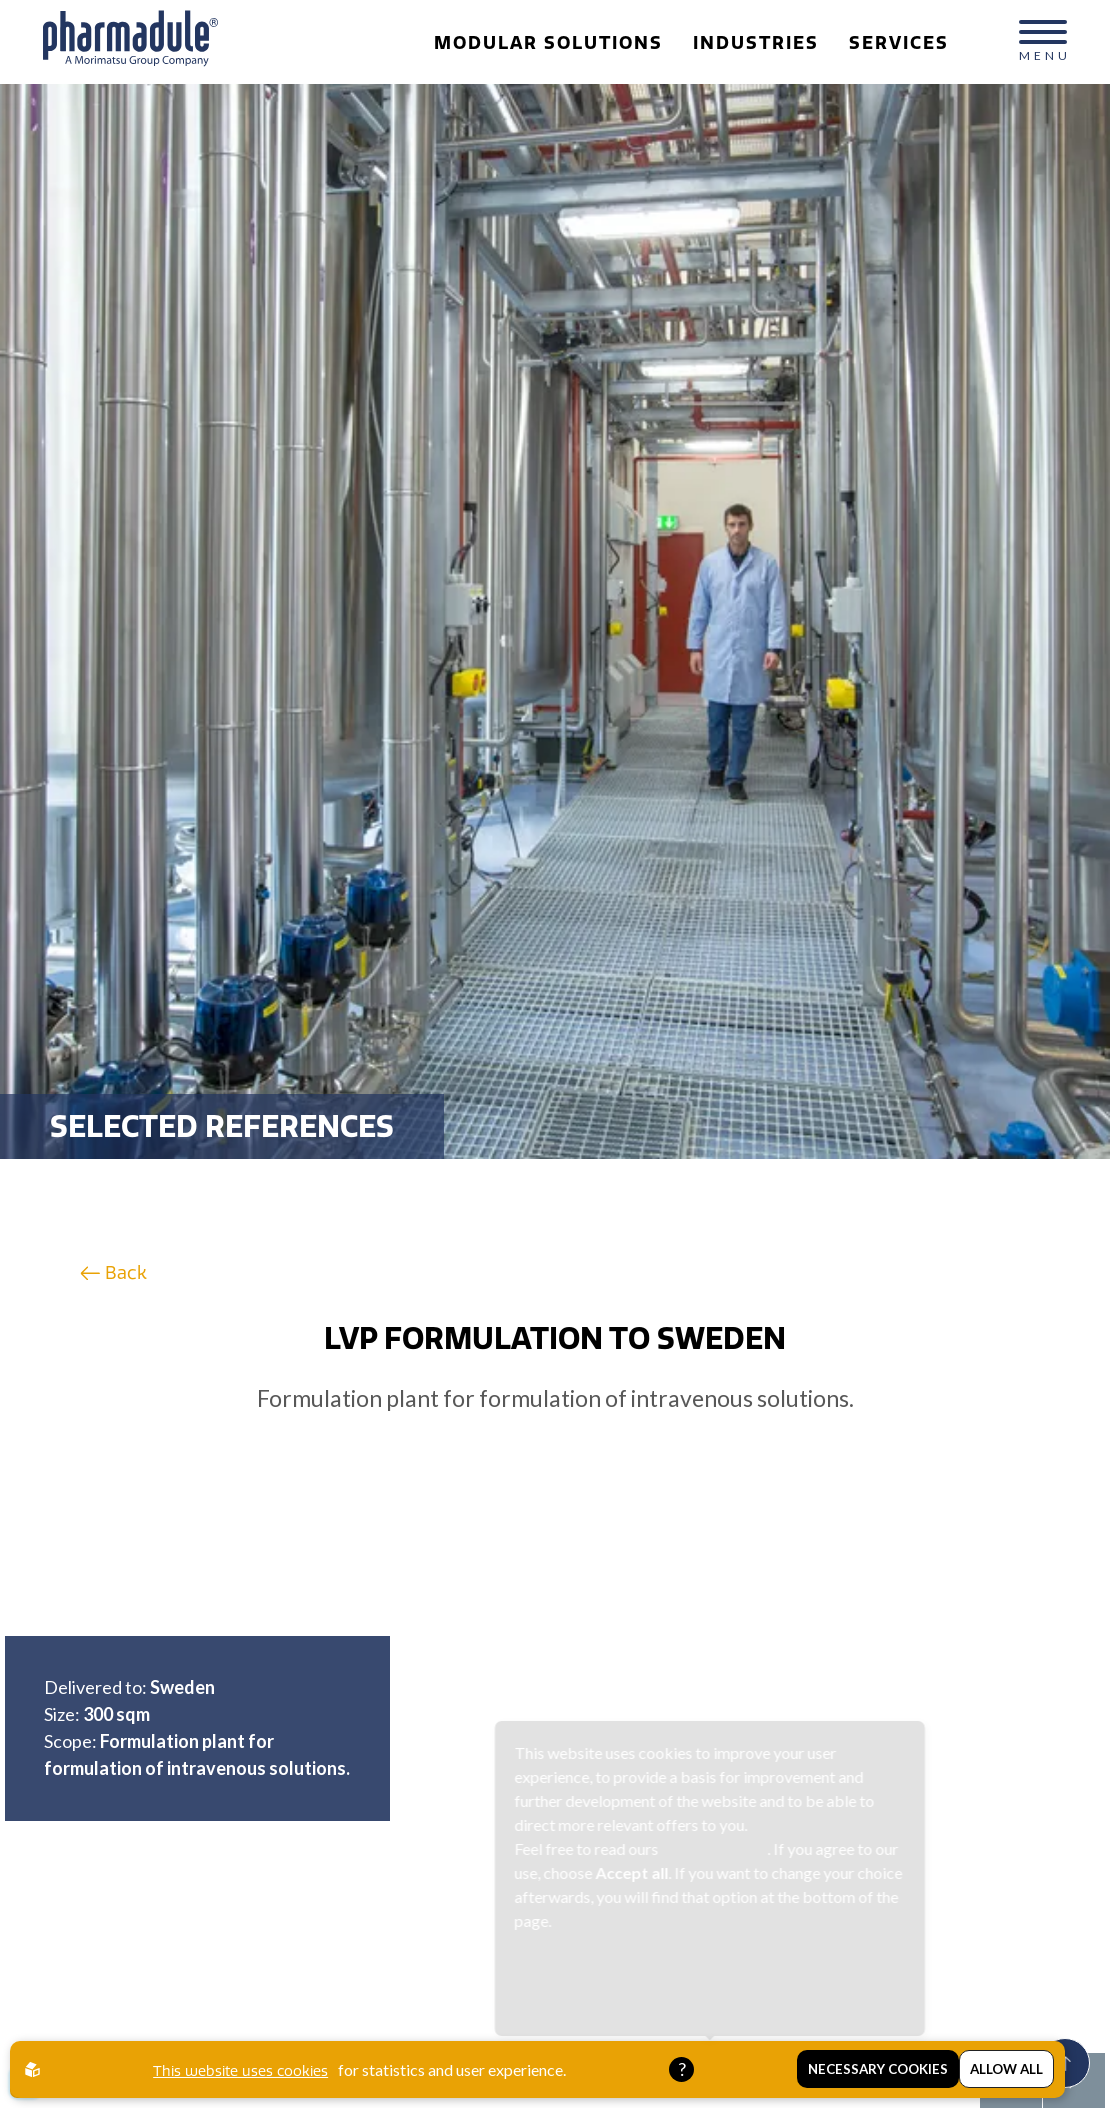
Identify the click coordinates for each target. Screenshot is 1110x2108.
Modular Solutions (541, 43)
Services (892, 43)
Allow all (1006, 2070)
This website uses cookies (240, 2071)
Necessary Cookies (878, 2070)
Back (113, 1272)
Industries (749, 43)
